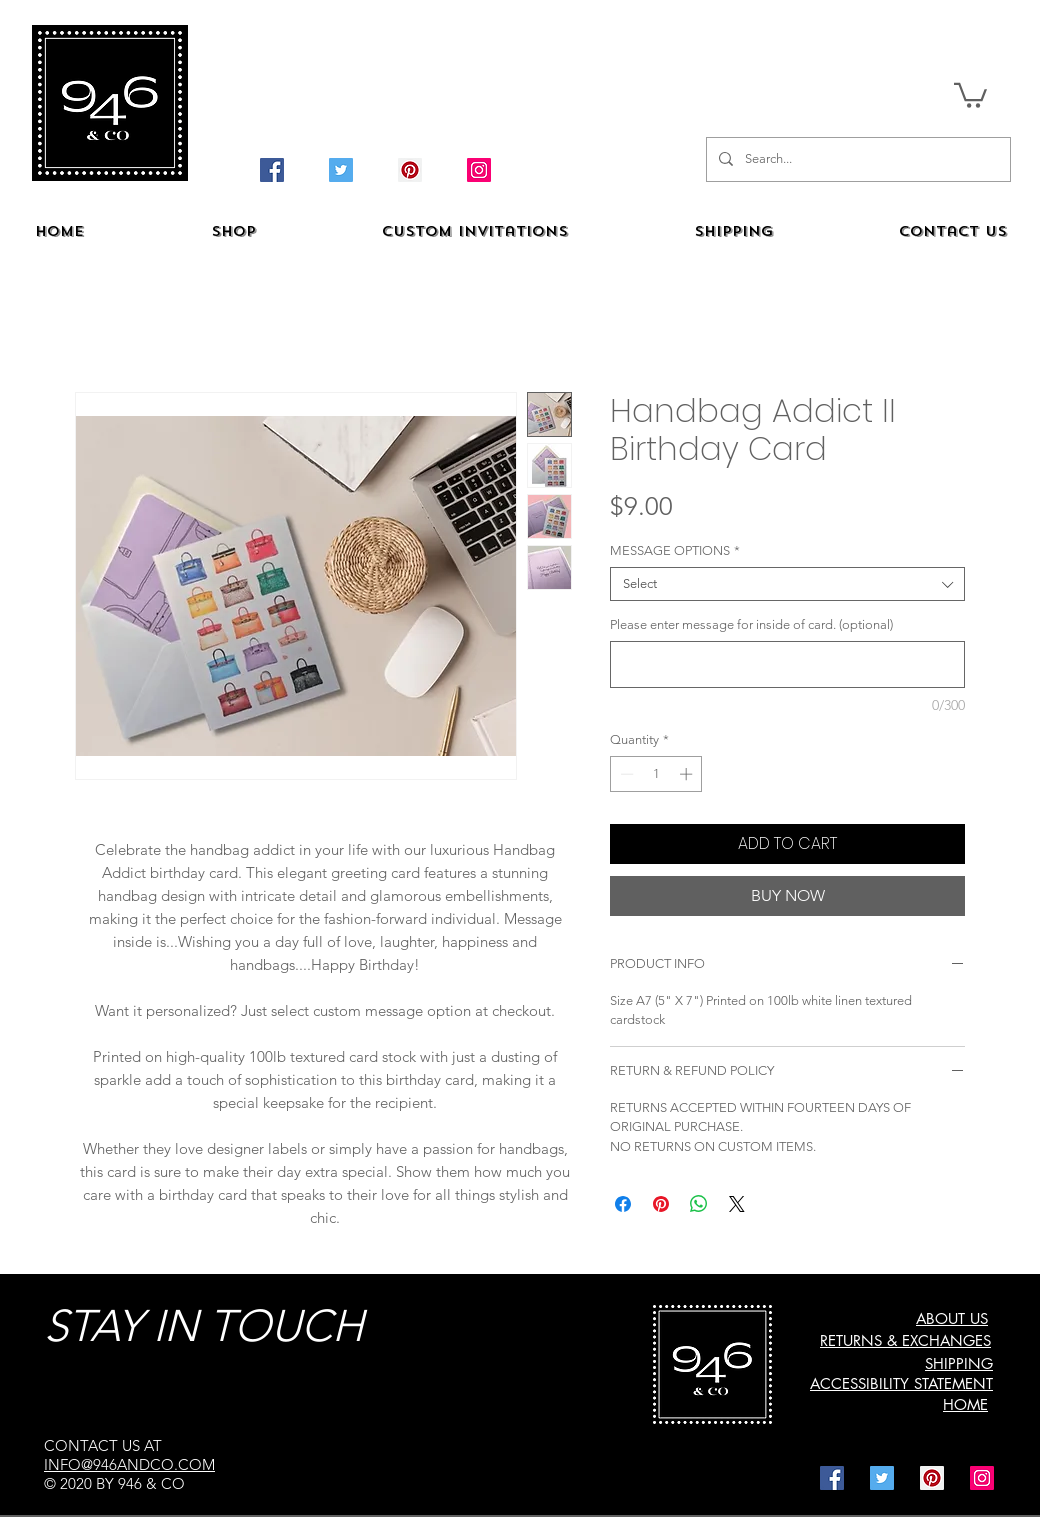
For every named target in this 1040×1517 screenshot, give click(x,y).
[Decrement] (625, 774)
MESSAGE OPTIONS (675, 550)
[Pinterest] (410, 170)
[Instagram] (479, 170)
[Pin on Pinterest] (661, 1204)
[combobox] (787, 584)
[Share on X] (737, 1204)
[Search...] (856, 159)
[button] (970, 94)
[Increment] (688, 774)
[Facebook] (272, 170)
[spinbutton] (656, 774)
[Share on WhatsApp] (699, 1204)
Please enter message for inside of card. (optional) (751, 624)
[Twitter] (341, 170)
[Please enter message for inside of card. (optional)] (787, 664)
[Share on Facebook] (623, 1204)
